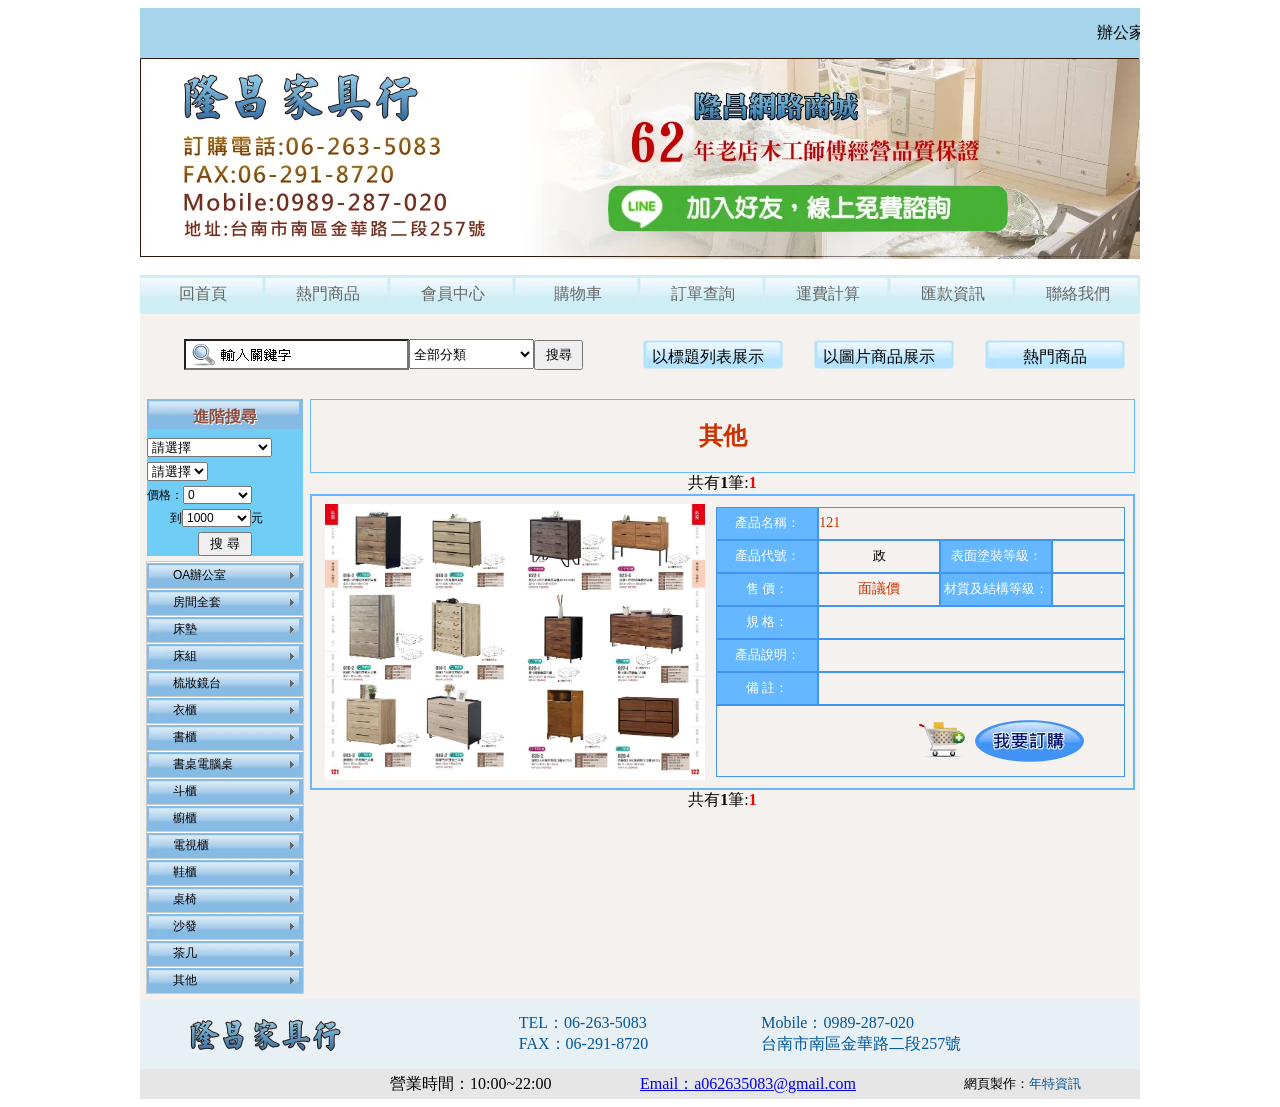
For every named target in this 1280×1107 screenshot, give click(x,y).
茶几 (185, 953)
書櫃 (185, 737)
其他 (185, 980)
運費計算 (828, 293)
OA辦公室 (199, 575)
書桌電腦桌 (203, 764)
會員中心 (453, 293)
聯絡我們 (1078, 293)
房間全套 (197, 602)
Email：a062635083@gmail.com (748, 1083)
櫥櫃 (185, 818)
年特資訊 (1055, 1083)
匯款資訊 (953, 293)
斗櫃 (185, 791)
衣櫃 (185, 710)
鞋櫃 (185, 872)
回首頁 (203, 293)
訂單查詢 (703, 293)
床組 (185, 656)
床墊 (185, 629)
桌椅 (185, 899)
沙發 (185, 926)
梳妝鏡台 (197, 683)
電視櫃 (191, 845)
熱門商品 (328, 293)
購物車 (578, 293)
